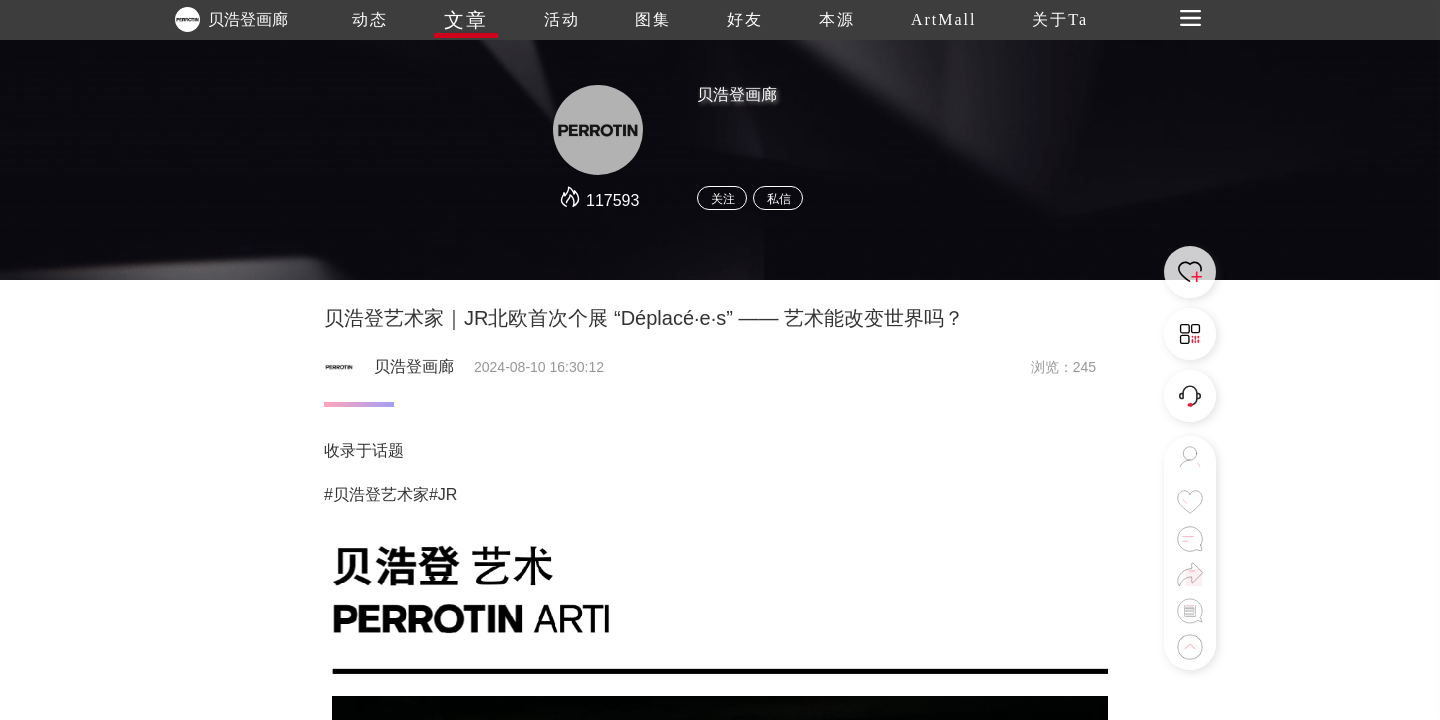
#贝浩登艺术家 (376, 494)
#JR (443, 494)
